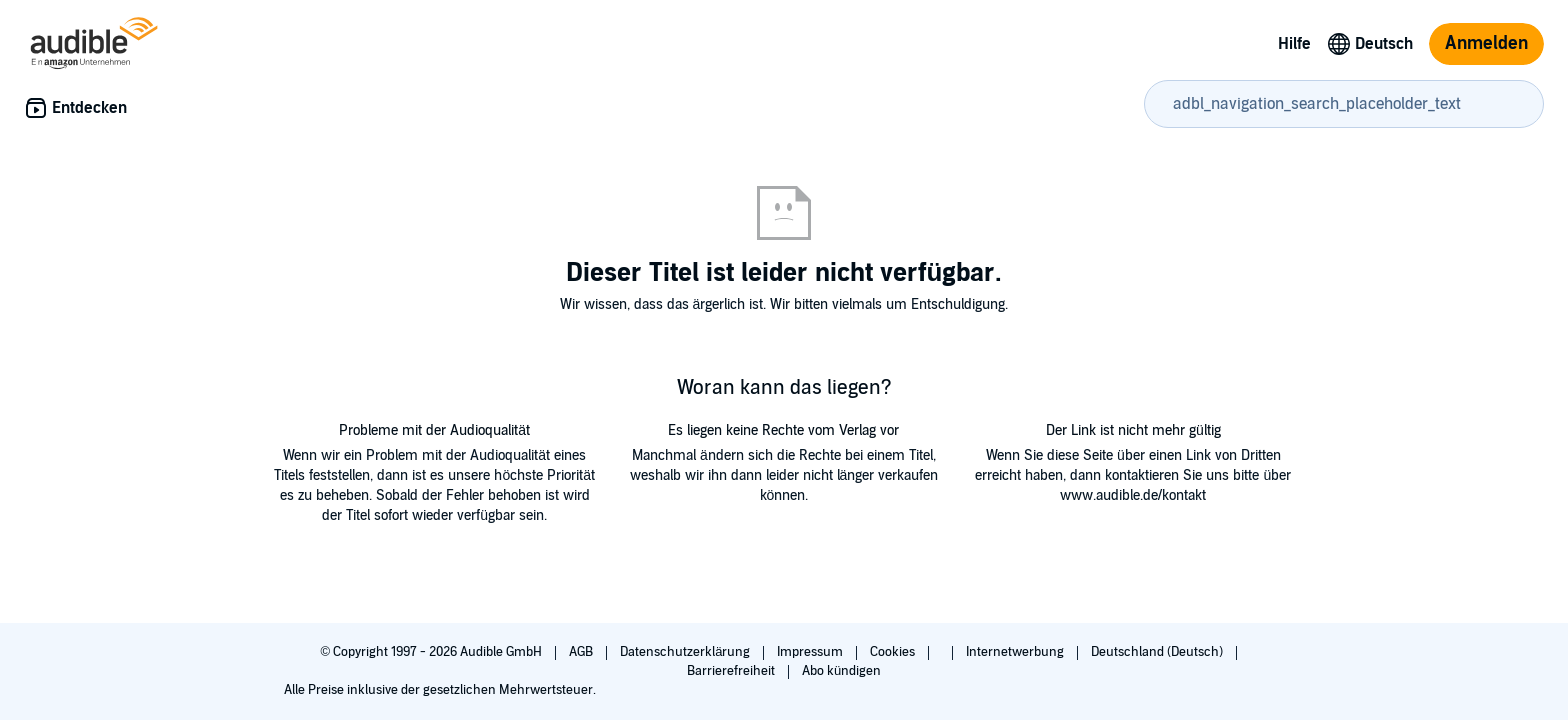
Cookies (894, 652)
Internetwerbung (1016, 652)
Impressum (811, 652)
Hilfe (1294, 44)
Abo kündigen (841, 671)
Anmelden (1486, 43)
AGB (582, 652)
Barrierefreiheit (732, 671)
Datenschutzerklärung (686, 652)
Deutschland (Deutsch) (1158, 652)
